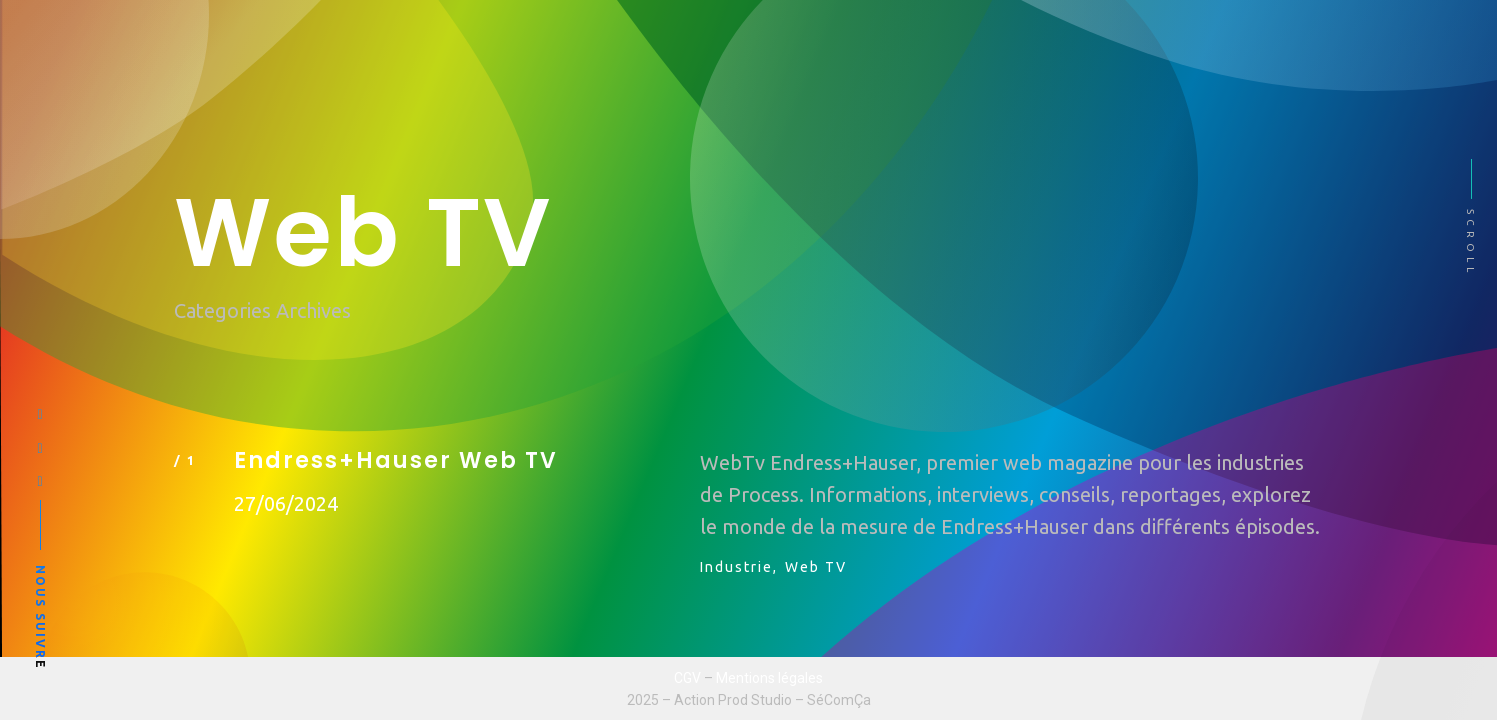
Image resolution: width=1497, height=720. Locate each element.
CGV (687, 678)
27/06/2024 (286, 503)
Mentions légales (769, 678)
